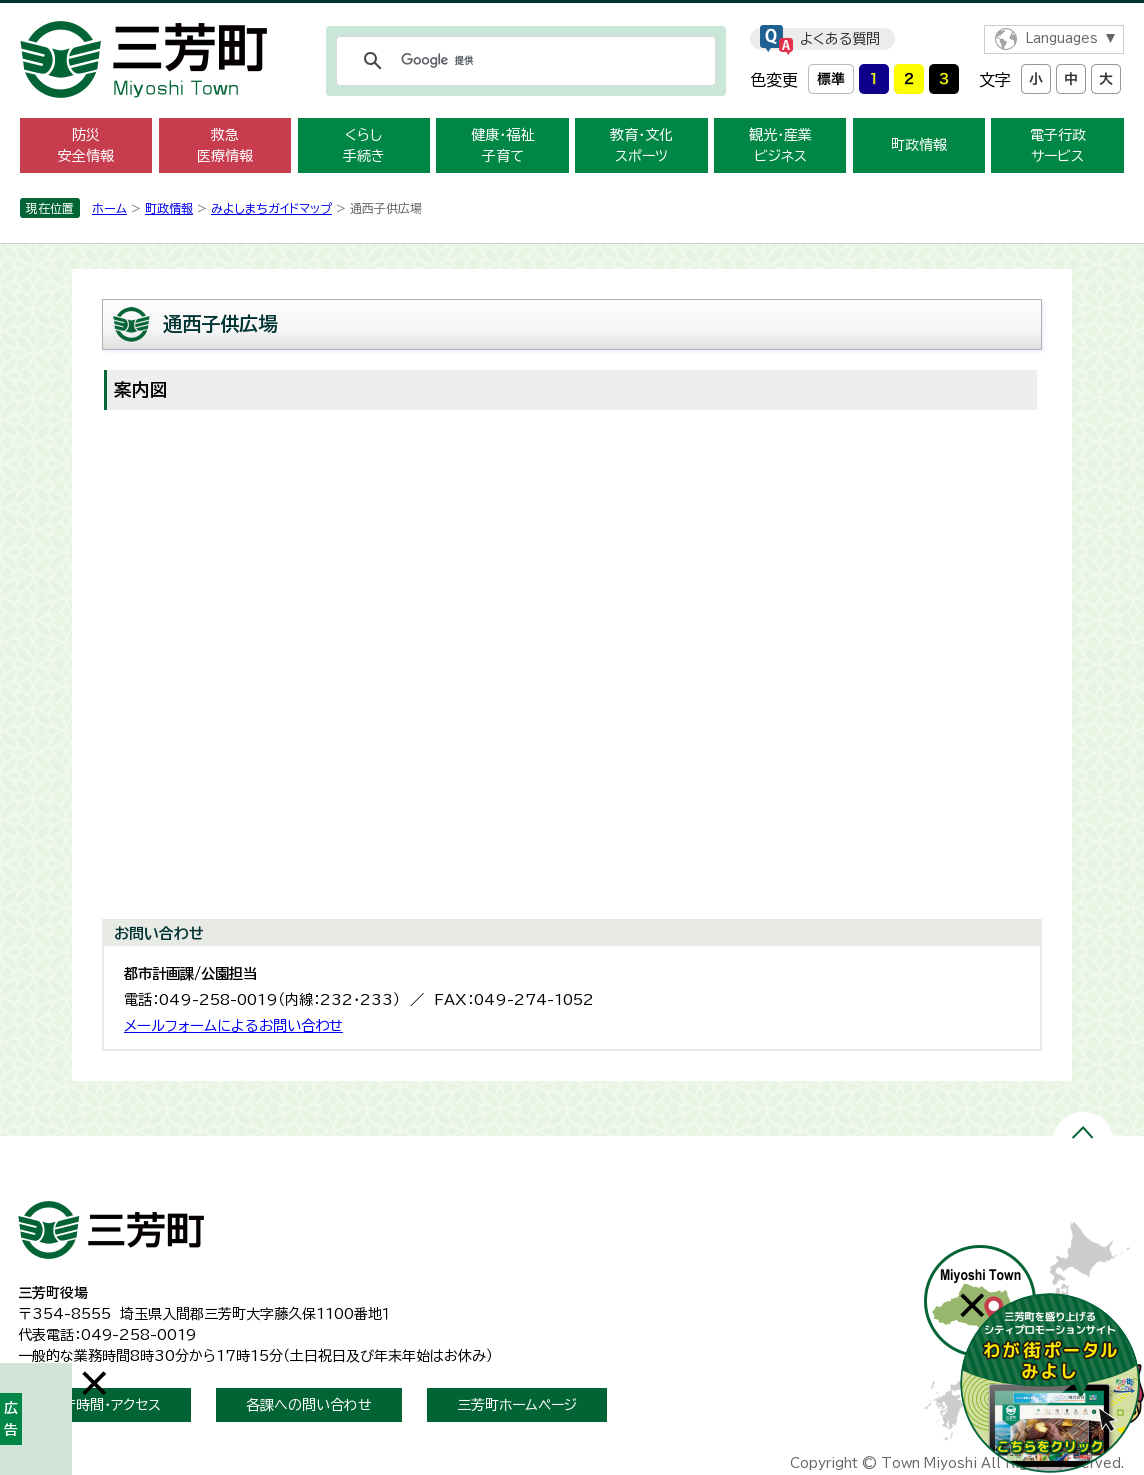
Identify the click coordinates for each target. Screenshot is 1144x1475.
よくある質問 (840, 39)
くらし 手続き (364, 145)
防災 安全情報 (86, 145)
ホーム (109, 208)
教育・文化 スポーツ (641, 145)
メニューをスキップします (572, 13)
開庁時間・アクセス (104, 1405)
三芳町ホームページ (517, 1405)
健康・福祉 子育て (502, 145)
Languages (1061, 38)
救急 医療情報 (225, 145)
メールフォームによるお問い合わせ (233, 1025)
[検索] (523, 61)
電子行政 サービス (1058, 145)
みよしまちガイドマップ (271, 208)
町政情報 (919, 145)
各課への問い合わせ (309, 1405)
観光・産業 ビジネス (780, 145)
